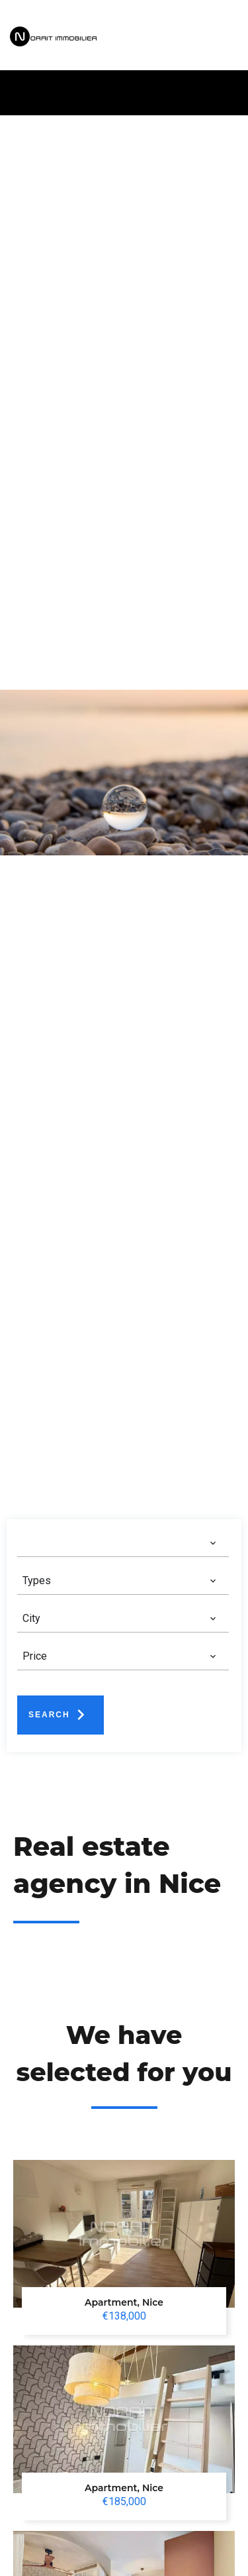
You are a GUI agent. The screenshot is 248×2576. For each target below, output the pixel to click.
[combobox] (119, 1543)
